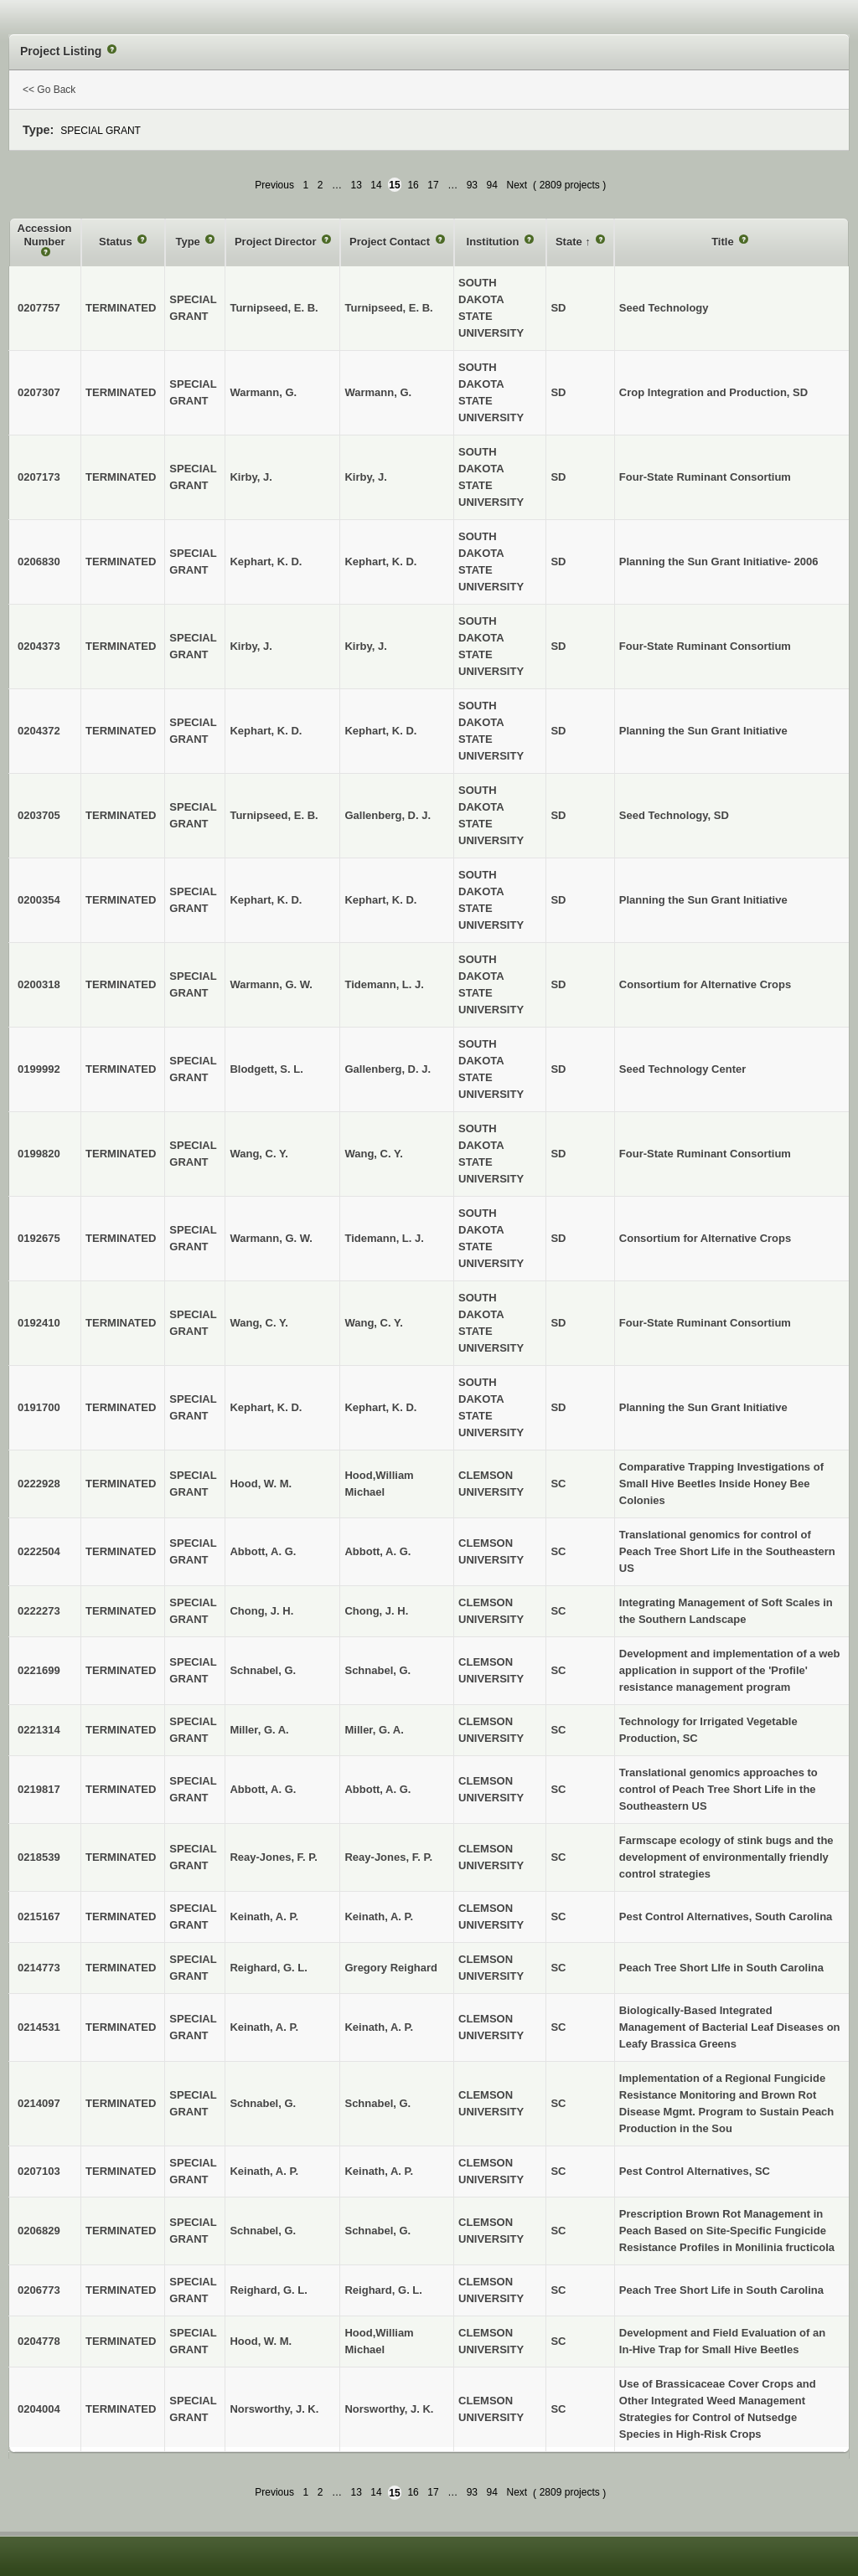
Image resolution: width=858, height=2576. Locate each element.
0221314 (39, 1729)
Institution (494, 241)
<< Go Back (49, 89)
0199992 (39, 1069)
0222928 (39, 1483)
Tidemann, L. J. (383, 984)
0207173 (39, 477)
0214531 (39, 2027)
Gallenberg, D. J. (387, 815)
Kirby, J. (365, 477)
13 (355, 185)
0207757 (39, 307)
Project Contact (391, 241)
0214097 (39, 2103)
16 (412, 185)
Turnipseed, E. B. (388, 307)
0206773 (39, 2290)
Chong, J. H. (376, 1611)
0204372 (39, 730)
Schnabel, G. (377, 1670)
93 (472, 185)
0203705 (39, 815)
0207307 (39, 392)
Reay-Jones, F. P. (388, 1857)
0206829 (39, 2230)
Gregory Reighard (390, 1967)
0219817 (39, 1789)
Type (189, 241)
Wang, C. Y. (373, 1153)
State (570, 241)
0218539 (39, 1857)
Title (724, 241)
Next (516, 185)
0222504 (39, 1551)
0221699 (39, 1670)
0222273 (39, 1611)
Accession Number (45, 235)
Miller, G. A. (373, 1729)
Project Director (277, 241)
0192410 (39, 1322)
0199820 (39, 1153)
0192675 (39, 1238)
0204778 (39, 2341)
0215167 (39, 1916)
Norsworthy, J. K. (388, 2409)
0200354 (39, 900)
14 (375, 185)
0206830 (39, 561)
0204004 (39, 2409)
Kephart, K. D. (380, 561)
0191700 (39, 1407)
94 (492, 185)
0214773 (39, 1967)
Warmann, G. (377, 392)
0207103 (39, 2171)
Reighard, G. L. (382, 2290)
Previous (274, 185)
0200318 (39, 984)
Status (117, 241)
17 (432, 185)
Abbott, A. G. (377, 1551)
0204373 (39, 646)
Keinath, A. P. (378, 1916)
